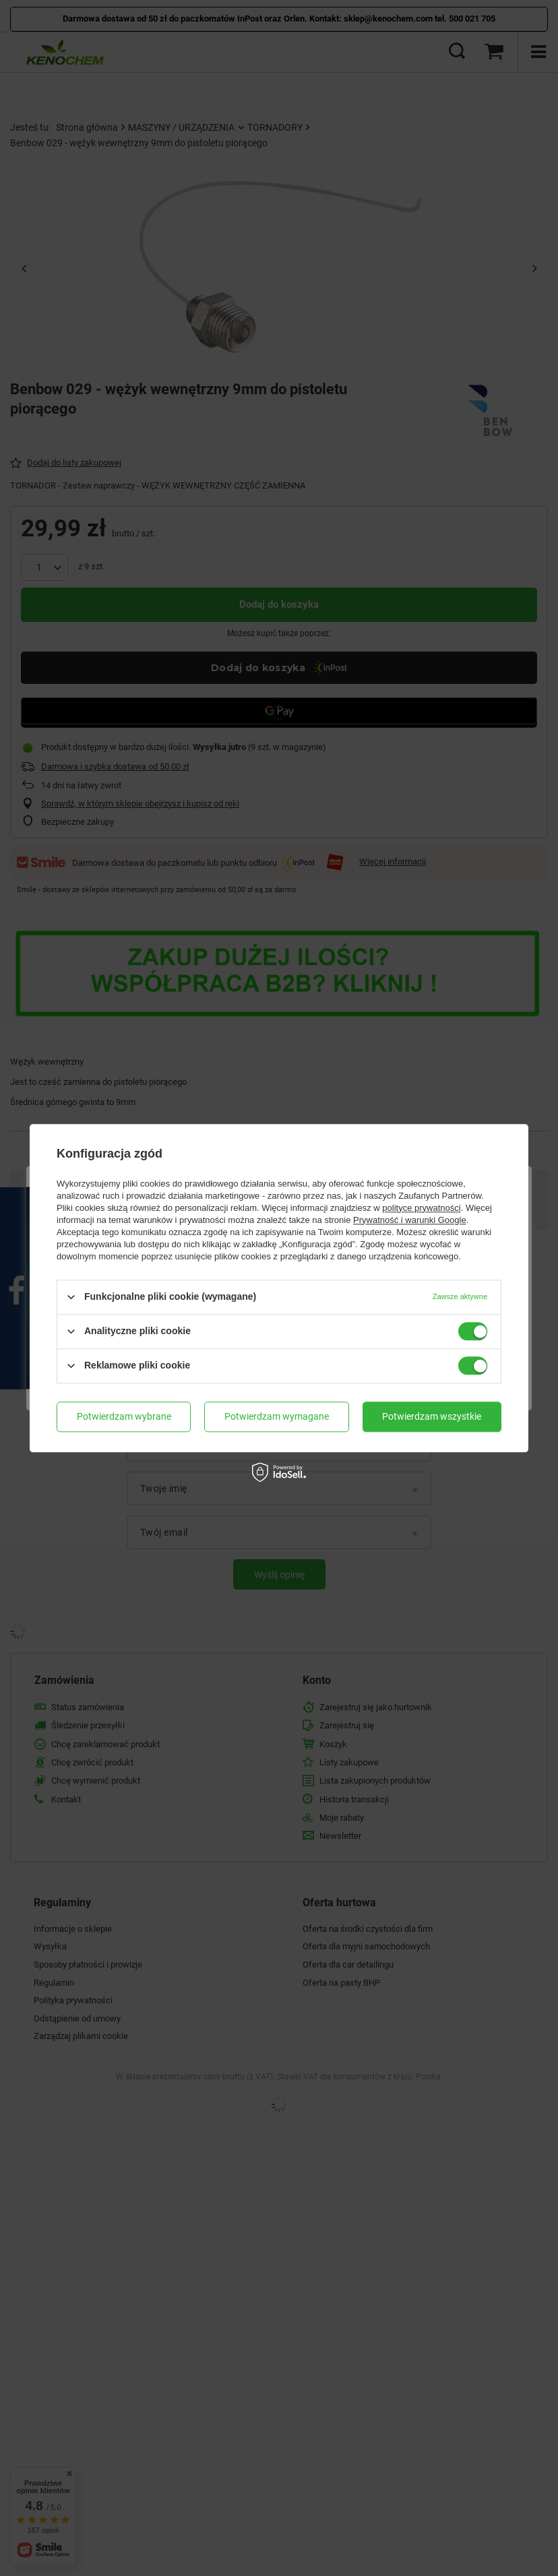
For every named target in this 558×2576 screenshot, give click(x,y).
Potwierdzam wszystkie (431, 1416)
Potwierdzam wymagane (276, 1416)
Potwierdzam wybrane (124, 1416)
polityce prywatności (421, 1208)
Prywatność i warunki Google (409, 1220)
